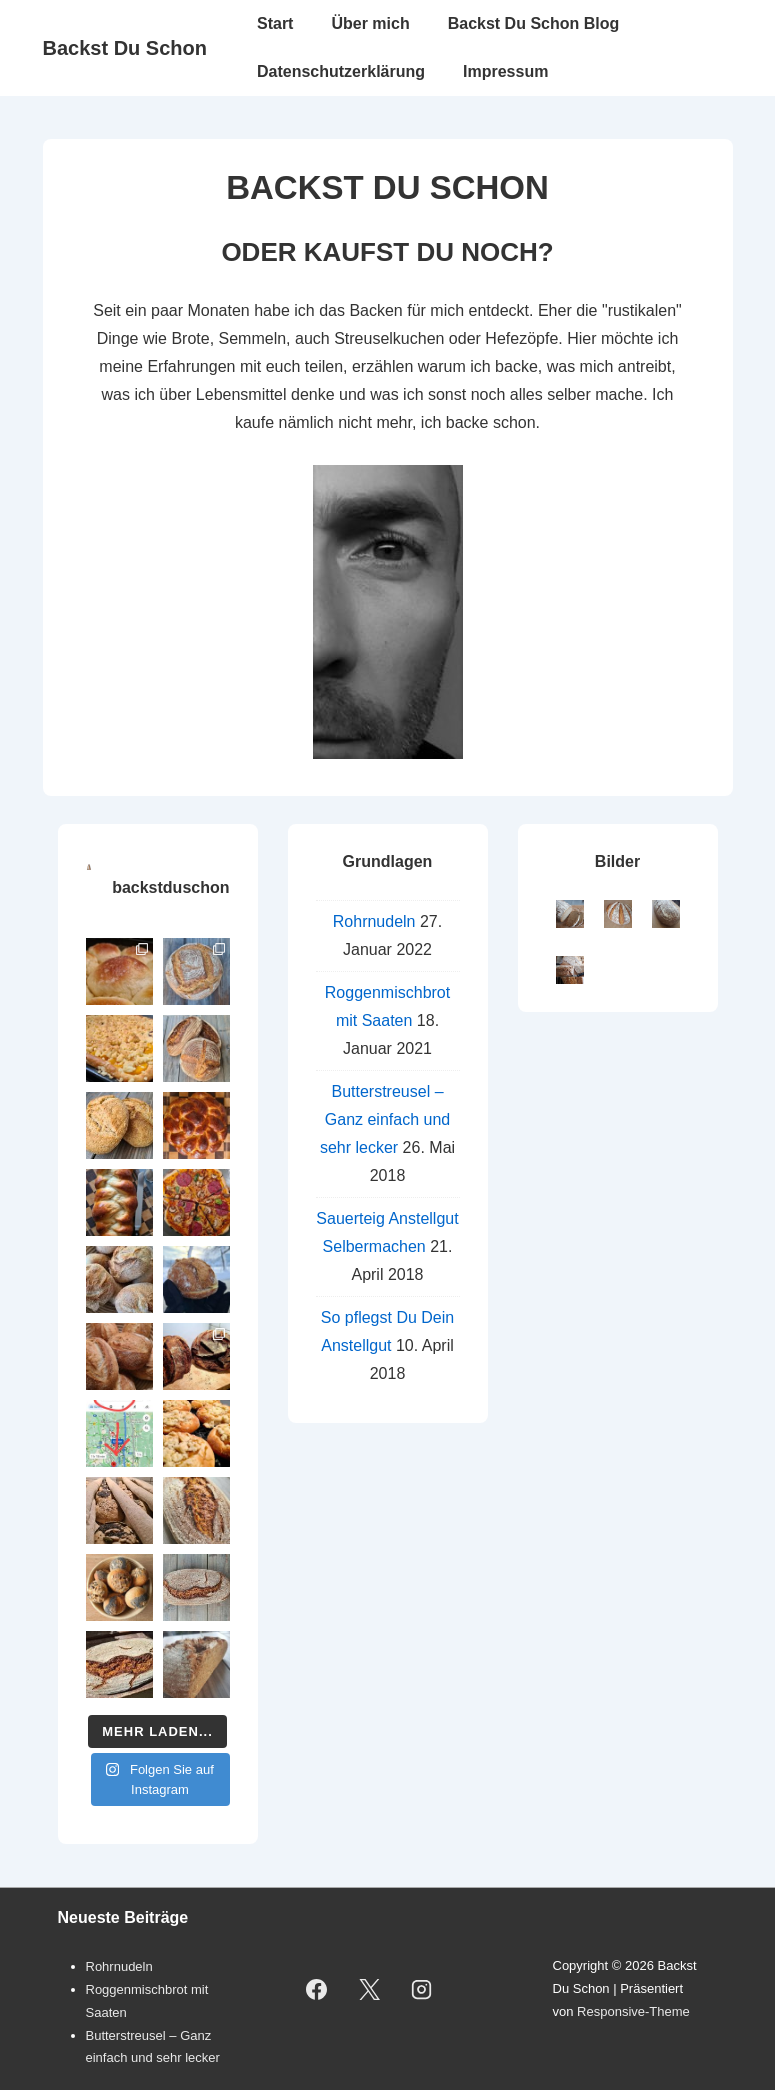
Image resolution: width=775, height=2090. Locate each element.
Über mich (370, 23)
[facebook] (317, 1989)
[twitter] (369, 1989)
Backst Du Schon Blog (534, 23)
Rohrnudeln (374, 921)
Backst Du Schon (125, 48)
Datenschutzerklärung (341, 71)
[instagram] (422, 1989)
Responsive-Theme (633, 2011)
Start (275, 23)
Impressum (505, 71)
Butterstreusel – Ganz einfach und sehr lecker (385, 1119)
